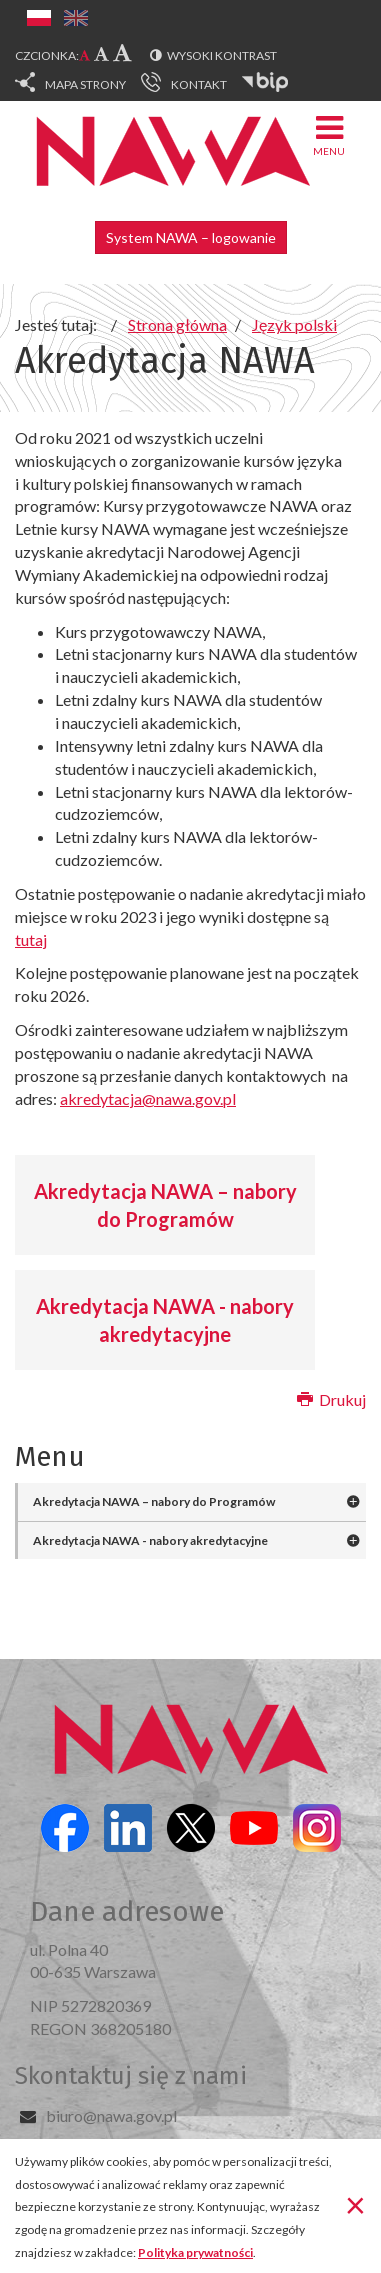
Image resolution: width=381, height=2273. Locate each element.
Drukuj (331, 1399)
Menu (329, 134)
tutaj (31, 939)
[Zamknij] (355, 2204)
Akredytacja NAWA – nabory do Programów (165, 1205)
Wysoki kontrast (222, 55)
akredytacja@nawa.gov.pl (148, 1098)
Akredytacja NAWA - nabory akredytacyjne (165, 1320)
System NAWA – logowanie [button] (191, 237)
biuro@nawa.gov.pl (111, 2115)
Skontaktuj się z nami (131, 2076)
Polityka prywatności (195, 2252)
